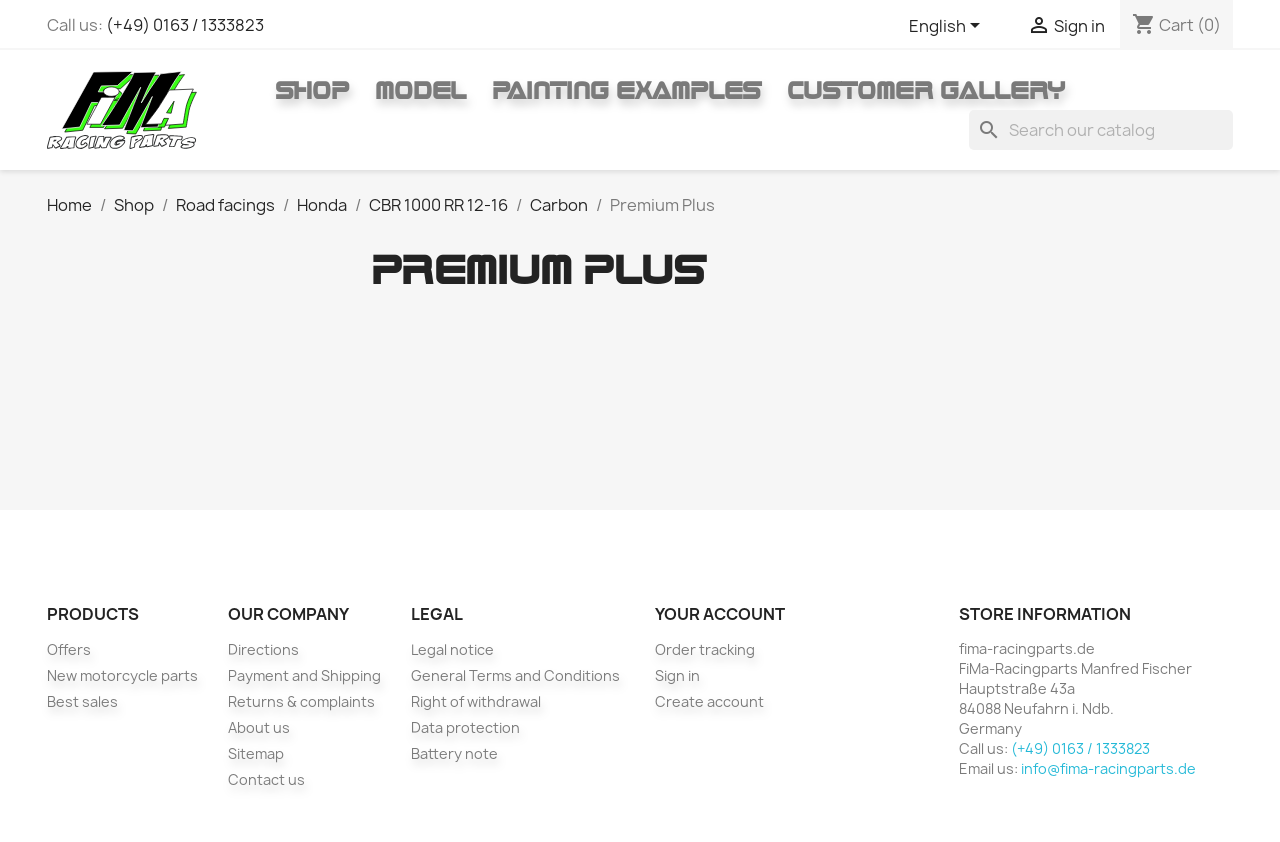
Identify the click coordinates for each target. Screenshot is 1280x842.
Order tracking (705, 649)
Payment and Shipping (304, 675)
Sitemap (256, 753)
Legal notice (452, 649)
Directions (263, 649)
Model (420, 90)
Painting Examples (626, 90)
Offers (69, 649)
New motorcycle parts (122, 675)
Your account (720, 614)
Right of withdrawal (476, 701)
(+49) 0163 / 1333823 (185, 25)
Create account (709, 701)
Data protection (465, 727)
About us (259, 727)
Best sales (82, 701)
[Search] (1101, 130)
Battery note (454, 753)
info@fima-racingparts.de (1108, 768)
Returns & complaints (301, 701)
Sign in (677, 675)
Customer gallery (926, 90)
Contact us (266, 779)
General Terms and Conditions (515, 675)
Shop (312, 90)
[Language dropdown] (948, 27)
